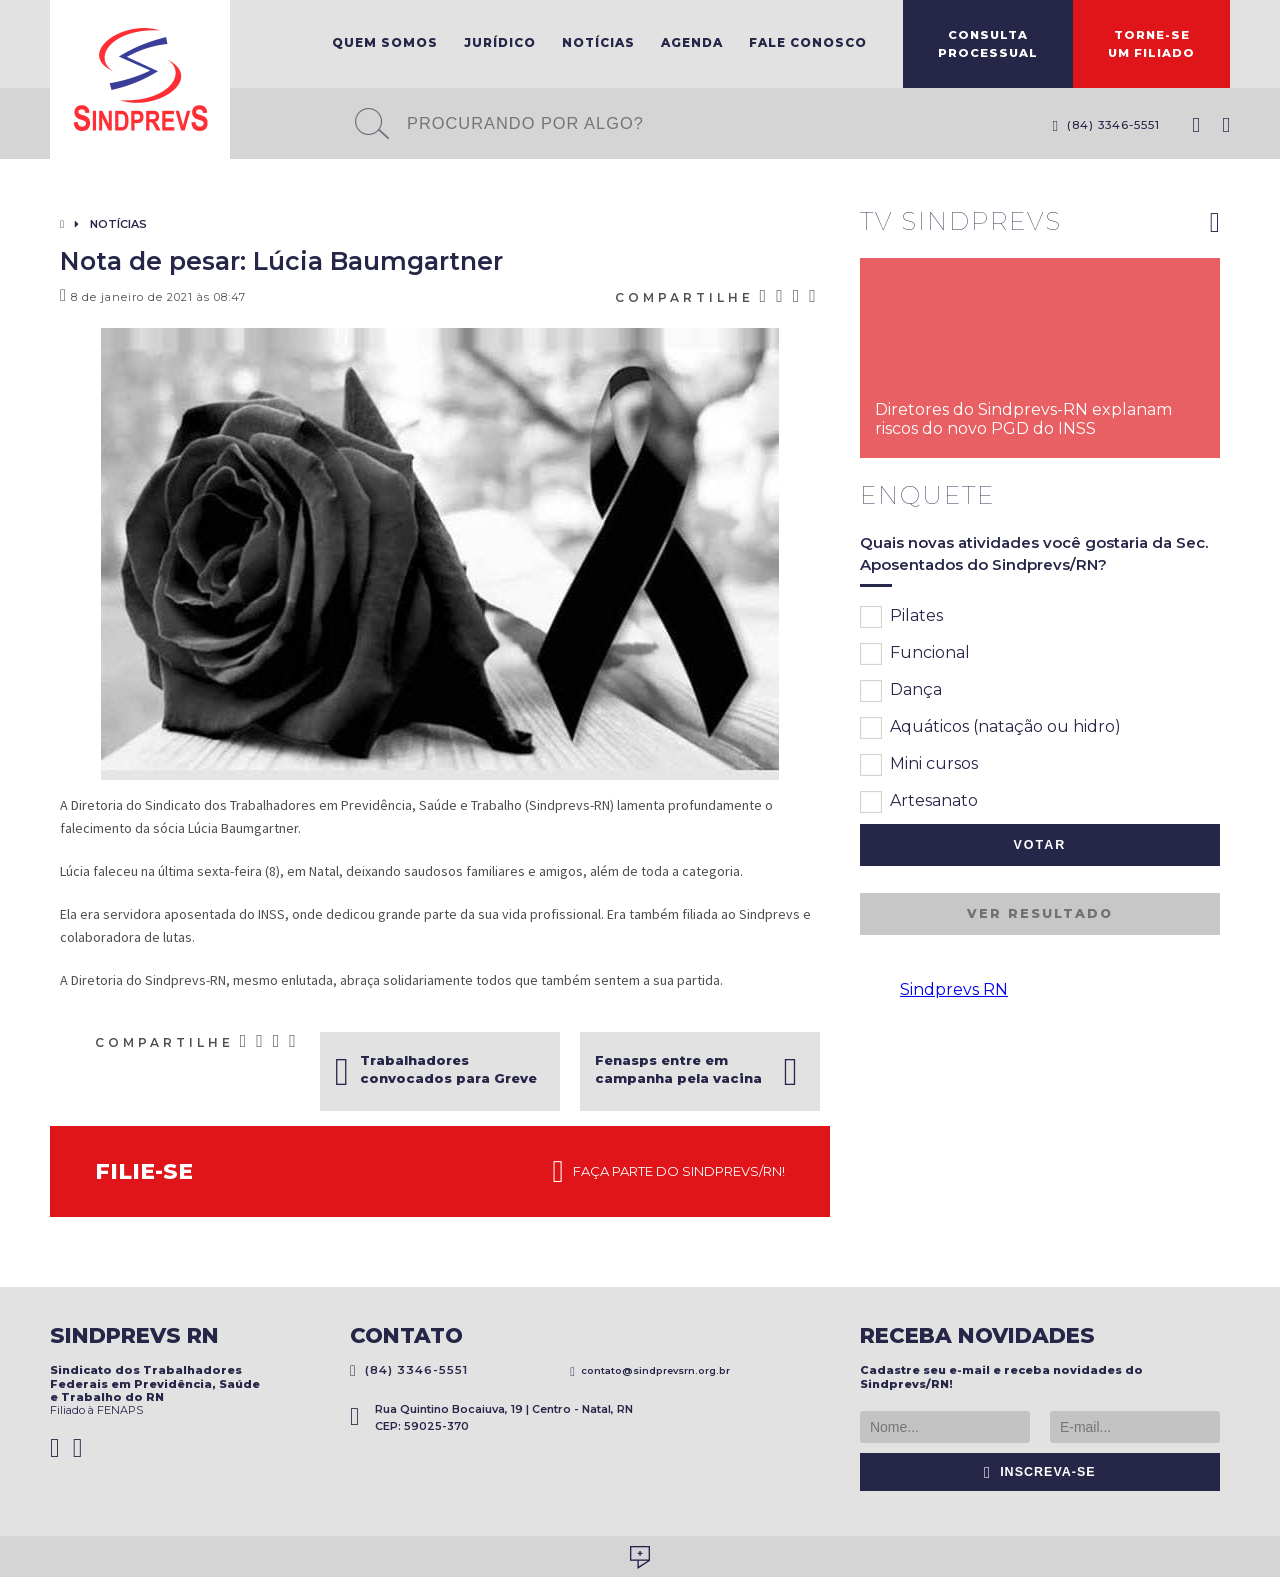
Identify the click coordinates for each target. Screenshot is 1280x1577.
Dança (901, 691)
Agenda (692, 42)
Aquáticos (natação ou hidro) (990, 728)
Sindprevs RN (954, 989)
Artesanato (919, 802)
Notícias (598, 42)
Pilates (901, 617)
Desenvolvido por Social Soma (640, 1557)
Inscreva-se (1040, 1472)
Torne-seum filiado (1151, 44)
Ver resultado (1040, 913)
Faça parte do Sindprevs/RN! (669, 1172)
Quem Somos (385, 42)
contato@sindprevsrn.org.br (650, 1370)
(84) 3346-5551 (1106, 125)
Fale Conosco (808, 42)
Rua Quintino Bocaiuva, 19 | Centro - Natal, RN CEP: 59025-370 (491, 1417)
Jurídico (500, 42)
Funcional (915, 654)
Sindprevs (140, 79)
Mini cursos (919, 765)
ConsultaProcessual (988, 44)
